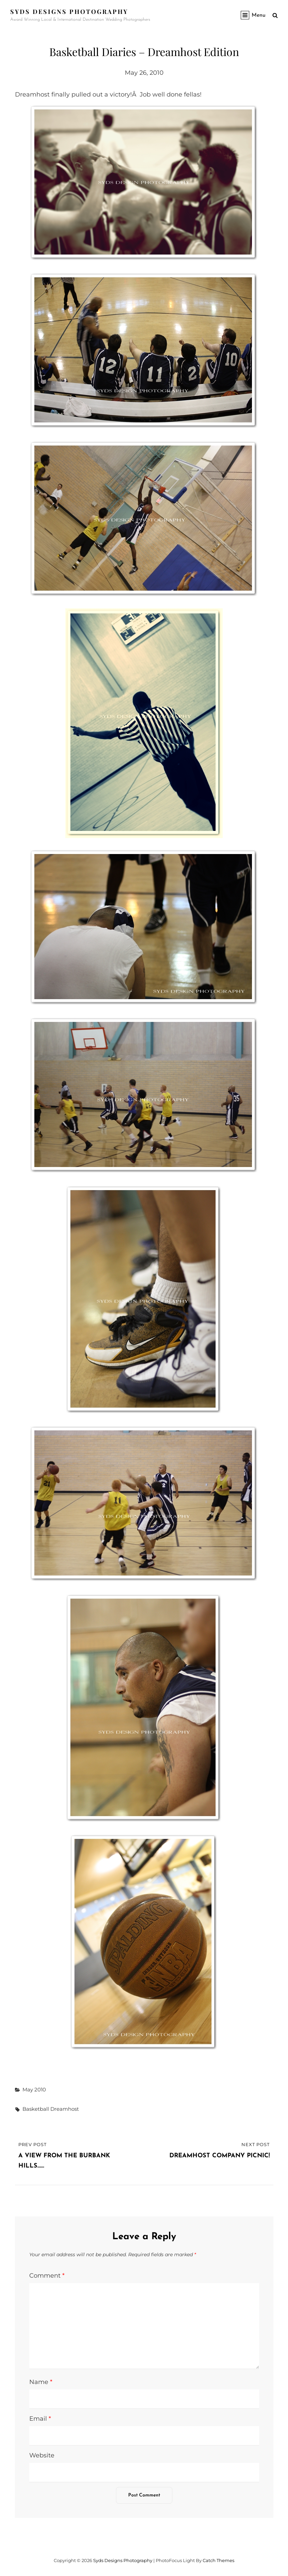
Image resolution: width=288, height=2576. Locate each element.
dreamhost (64, 2109)
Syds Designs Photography (69, 11)
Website (41, 2455)
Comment (47, 2275)
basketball (35, 2109)
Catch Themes (218, 2560)
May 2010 (34, 2089)
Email (40, 2418)
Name (40, 2382)
